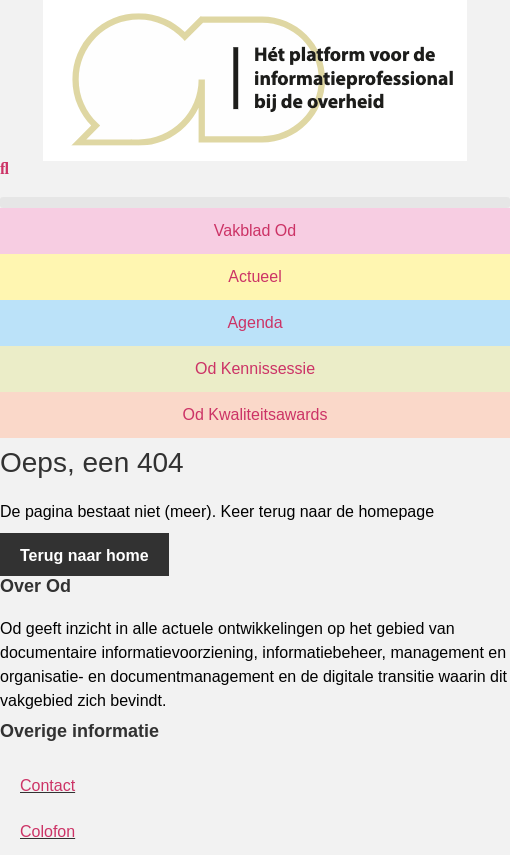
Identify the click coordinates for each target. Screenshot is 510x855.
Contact (47, 785)
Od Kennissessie (255, 368)
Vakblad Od (255, 230)
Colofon (47, 831)
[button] (255, 202)
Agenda (254, 322)
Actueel (254, 276)
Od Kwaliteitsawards (255, 414)
